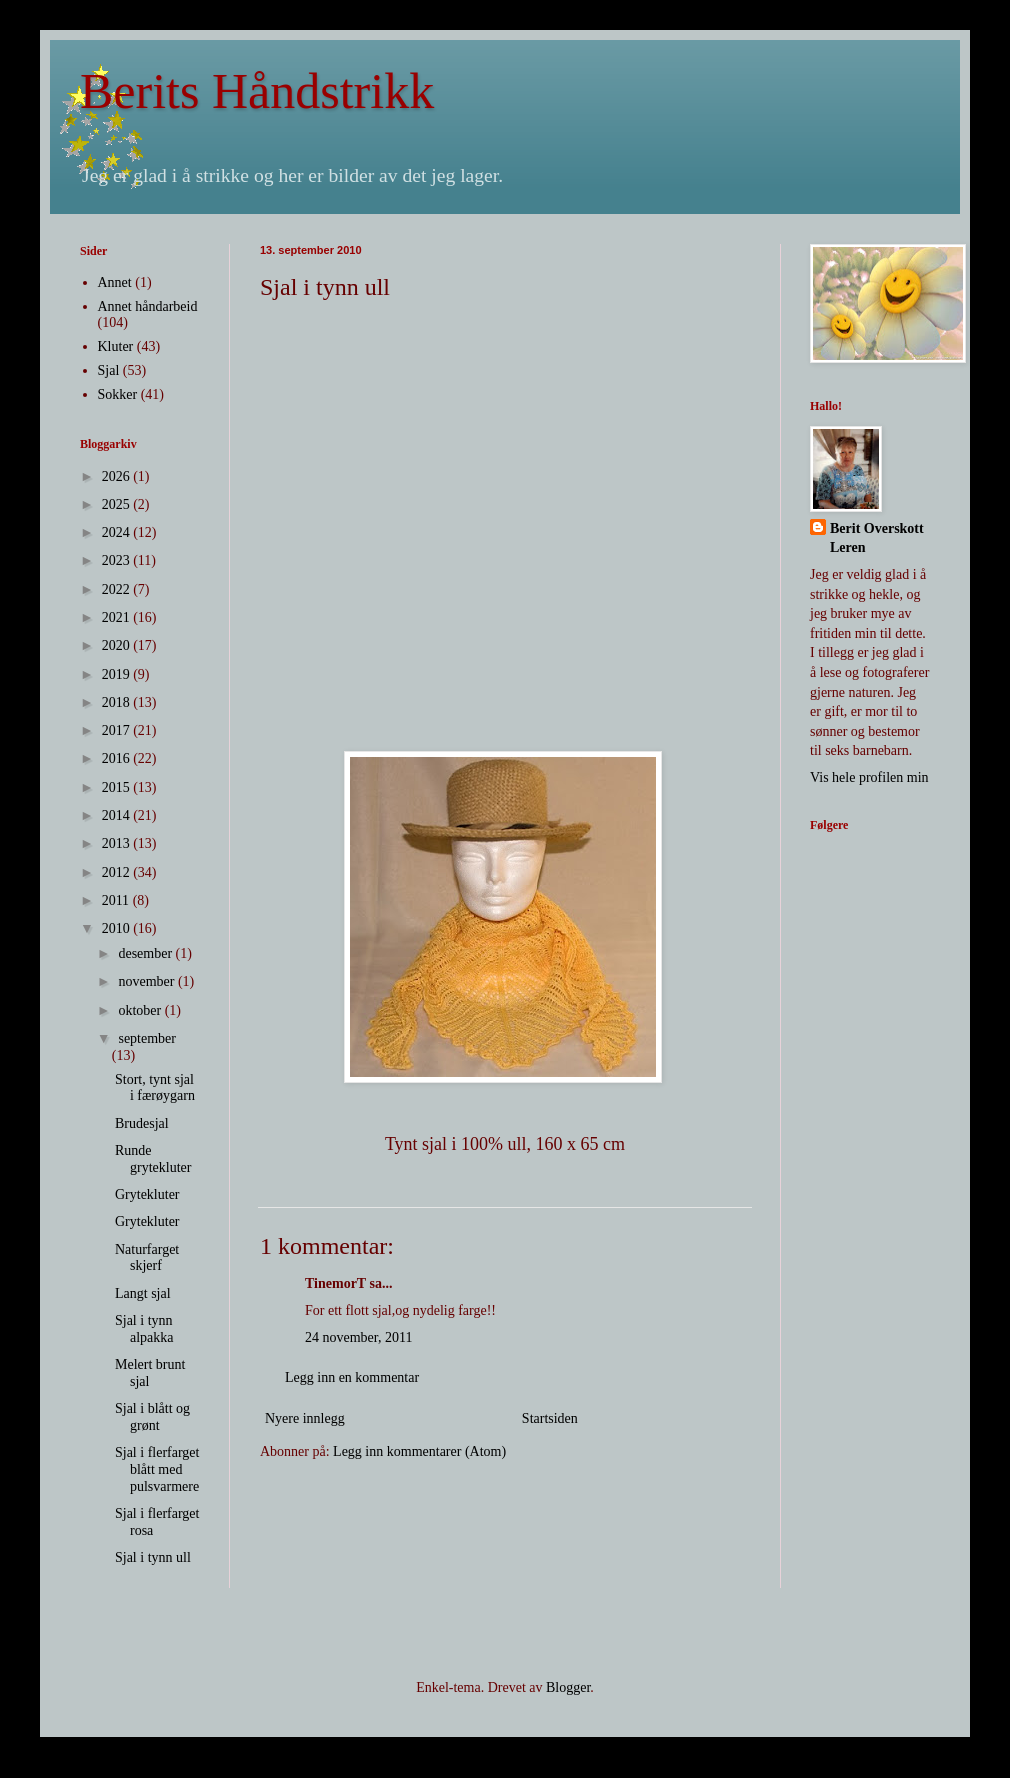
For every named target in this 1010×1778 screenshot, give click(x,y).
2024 (118, 532)
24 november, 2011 (358, 1337)
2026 (118, 476)
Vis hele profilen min (869, 777)
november (147, 981)
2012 (118, 872)
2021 (118, 617)
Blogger (568, 1687)
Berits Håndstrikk (257, 91)
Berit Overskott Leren (877, 538)
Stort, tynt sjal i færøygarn (155, 1088)
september (147, 1038)
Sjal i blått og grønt (152, 1417)
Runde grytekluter (153, 1159)
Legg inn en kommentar (352, 1377)
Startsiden (550, 1418)
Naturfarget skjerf (147, 1258)
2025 (118, 504)
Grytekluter (147, 1194)
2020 (118, 645)
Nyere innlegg (305, 1418)
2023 (118, 560)
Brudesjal (142, 1123)
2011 (117, 900)
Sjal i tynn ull (153, 1557)
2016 (118, 758)
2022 (118, 589)
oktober (141, 1010)
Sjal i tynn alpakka (144, 1329)
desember (146, 953)
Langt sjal (143, 1293)
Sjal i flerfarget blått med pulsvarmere (157, 1469)
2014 (118, 815)
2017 (118, 730)
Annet (115, 282)
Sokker (118, 394)
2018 (118, 702)
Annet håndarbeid (148, 306)
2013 (118, 843)
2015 (118, 787)
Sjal (109, 370)
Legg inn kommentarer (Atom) (419, 1451)
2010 (118, 928)
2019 (118, 674)
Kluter (116, 346)
